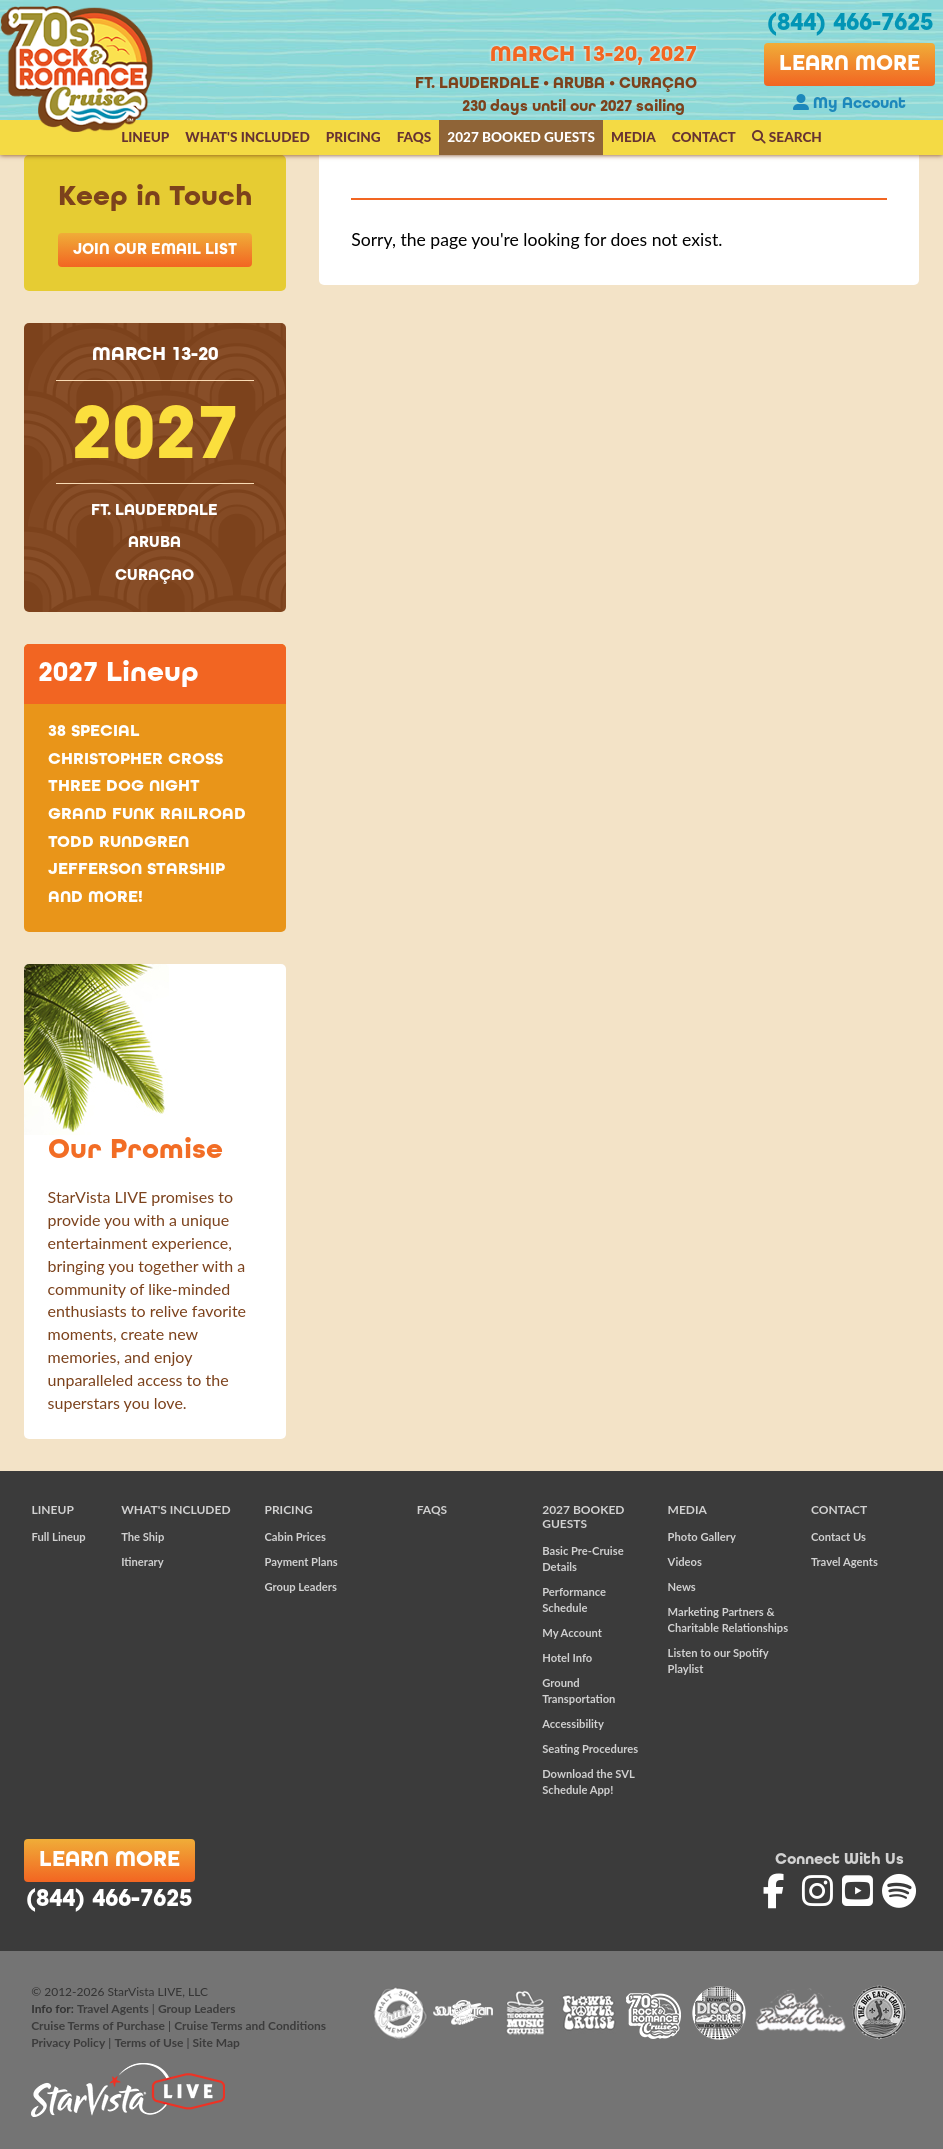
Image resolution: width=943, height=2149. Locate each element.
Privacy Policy (68, 2042)
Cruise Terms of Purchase (98, 2025)
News (682, 1586)
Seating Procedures (590, 1748)
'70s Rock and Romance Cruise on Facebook (780, 1891)
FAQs (414, 137)
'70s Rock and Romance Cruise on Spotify (899, 1891)
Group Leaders (300, 1586)
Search (787, 137)
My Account (849, 104)
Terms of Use (148, 2042)
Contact (704, 137)
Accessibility (573, 1723)
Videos (685, 1561)
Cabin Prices (294, 1536)
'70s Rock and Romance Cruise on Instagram (819, 1891)
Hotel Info (567, 1657)
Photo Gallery (702, 1536)
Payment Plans (300, 1561)
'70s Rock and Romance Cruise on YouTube (859, 1891)
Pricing (353, 137)
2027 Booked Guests (521, 137)
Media (633, 137)
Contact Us (838, 1536)
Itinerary (142, 1561)
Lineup (145, 137)
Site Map (215, 2042)
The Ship (142, 1536)
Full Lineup (59, 1536)
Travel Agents (844, 1561)
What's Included (247, 137)
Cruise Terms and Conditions (250, 2025)
